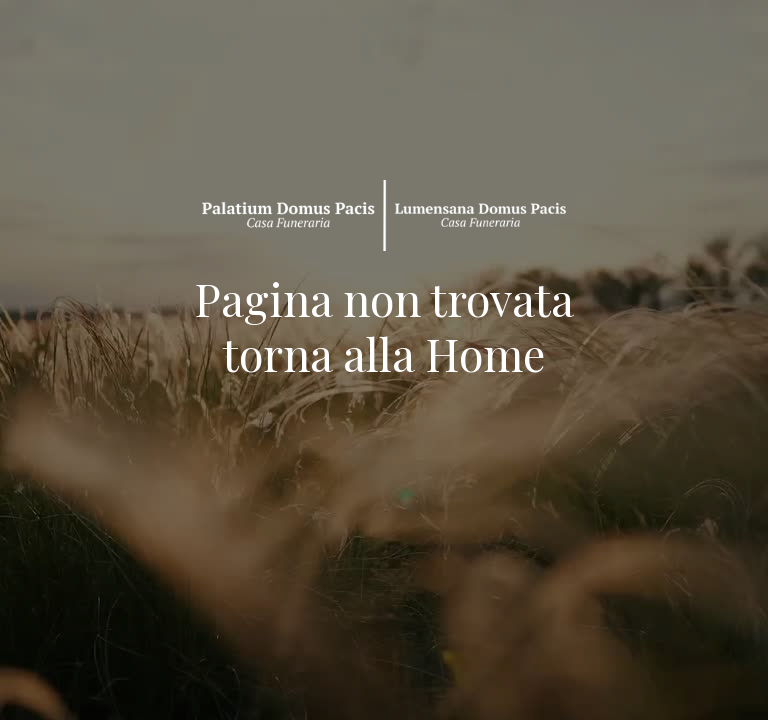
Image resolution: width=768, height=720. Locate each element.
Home (485, 353)
